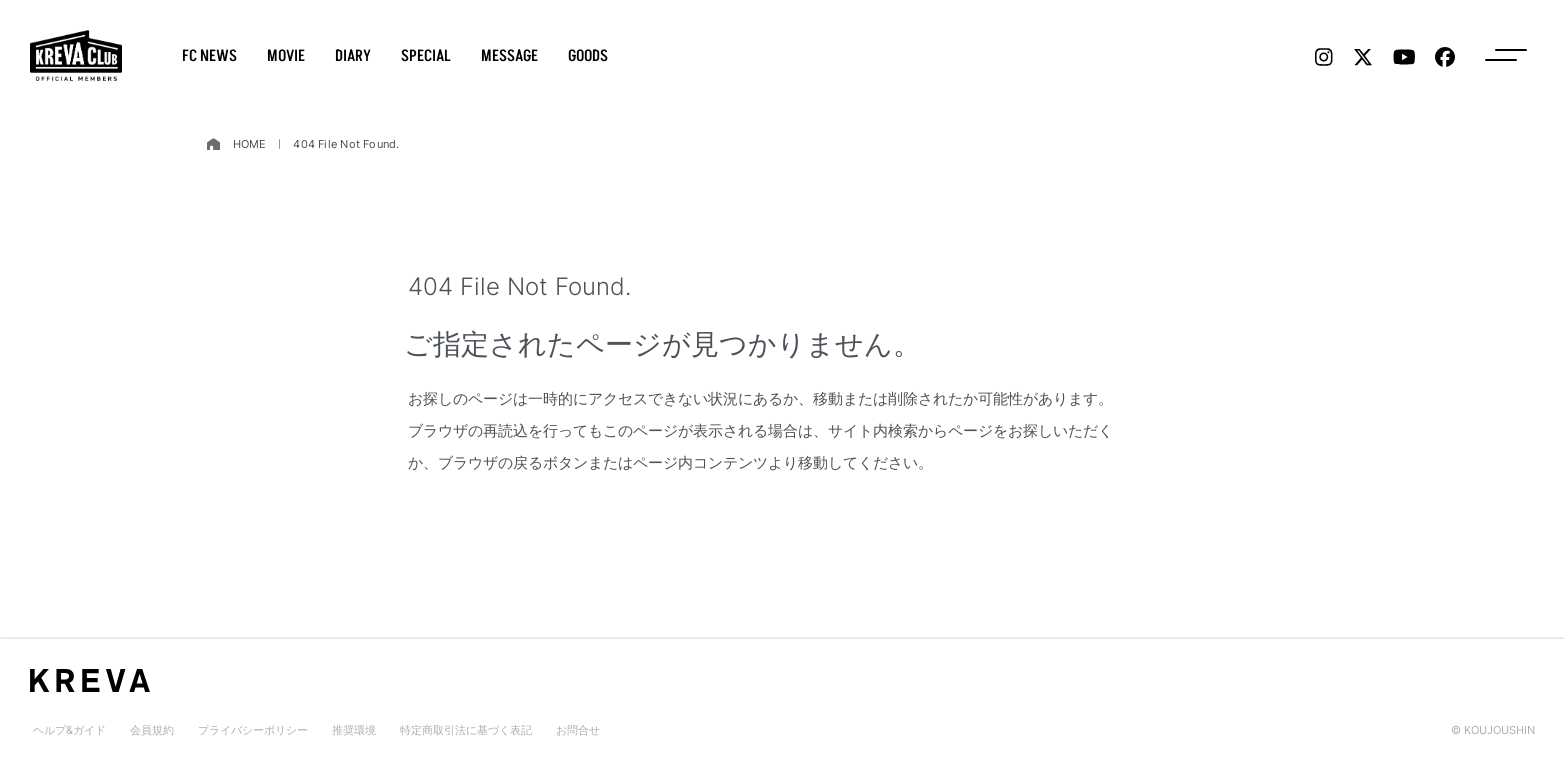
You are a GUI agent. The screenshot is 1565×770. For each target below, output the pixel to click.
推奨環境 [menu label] (354, 730)
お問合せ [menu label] (578, 730)
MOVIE (286, 56)
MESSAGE (509, 56)
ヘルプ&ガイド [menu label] (69, 730)
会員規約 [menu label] (152, 730)
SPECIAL (426, 56)
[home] (213, 144)
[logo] (76, 55)
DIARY (353, 56)
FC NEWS (209, 56)
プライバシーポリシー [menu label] (253, 730)
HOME (250, 144)
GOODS (588, 56)
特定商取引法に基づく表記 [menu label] (466, 730)
